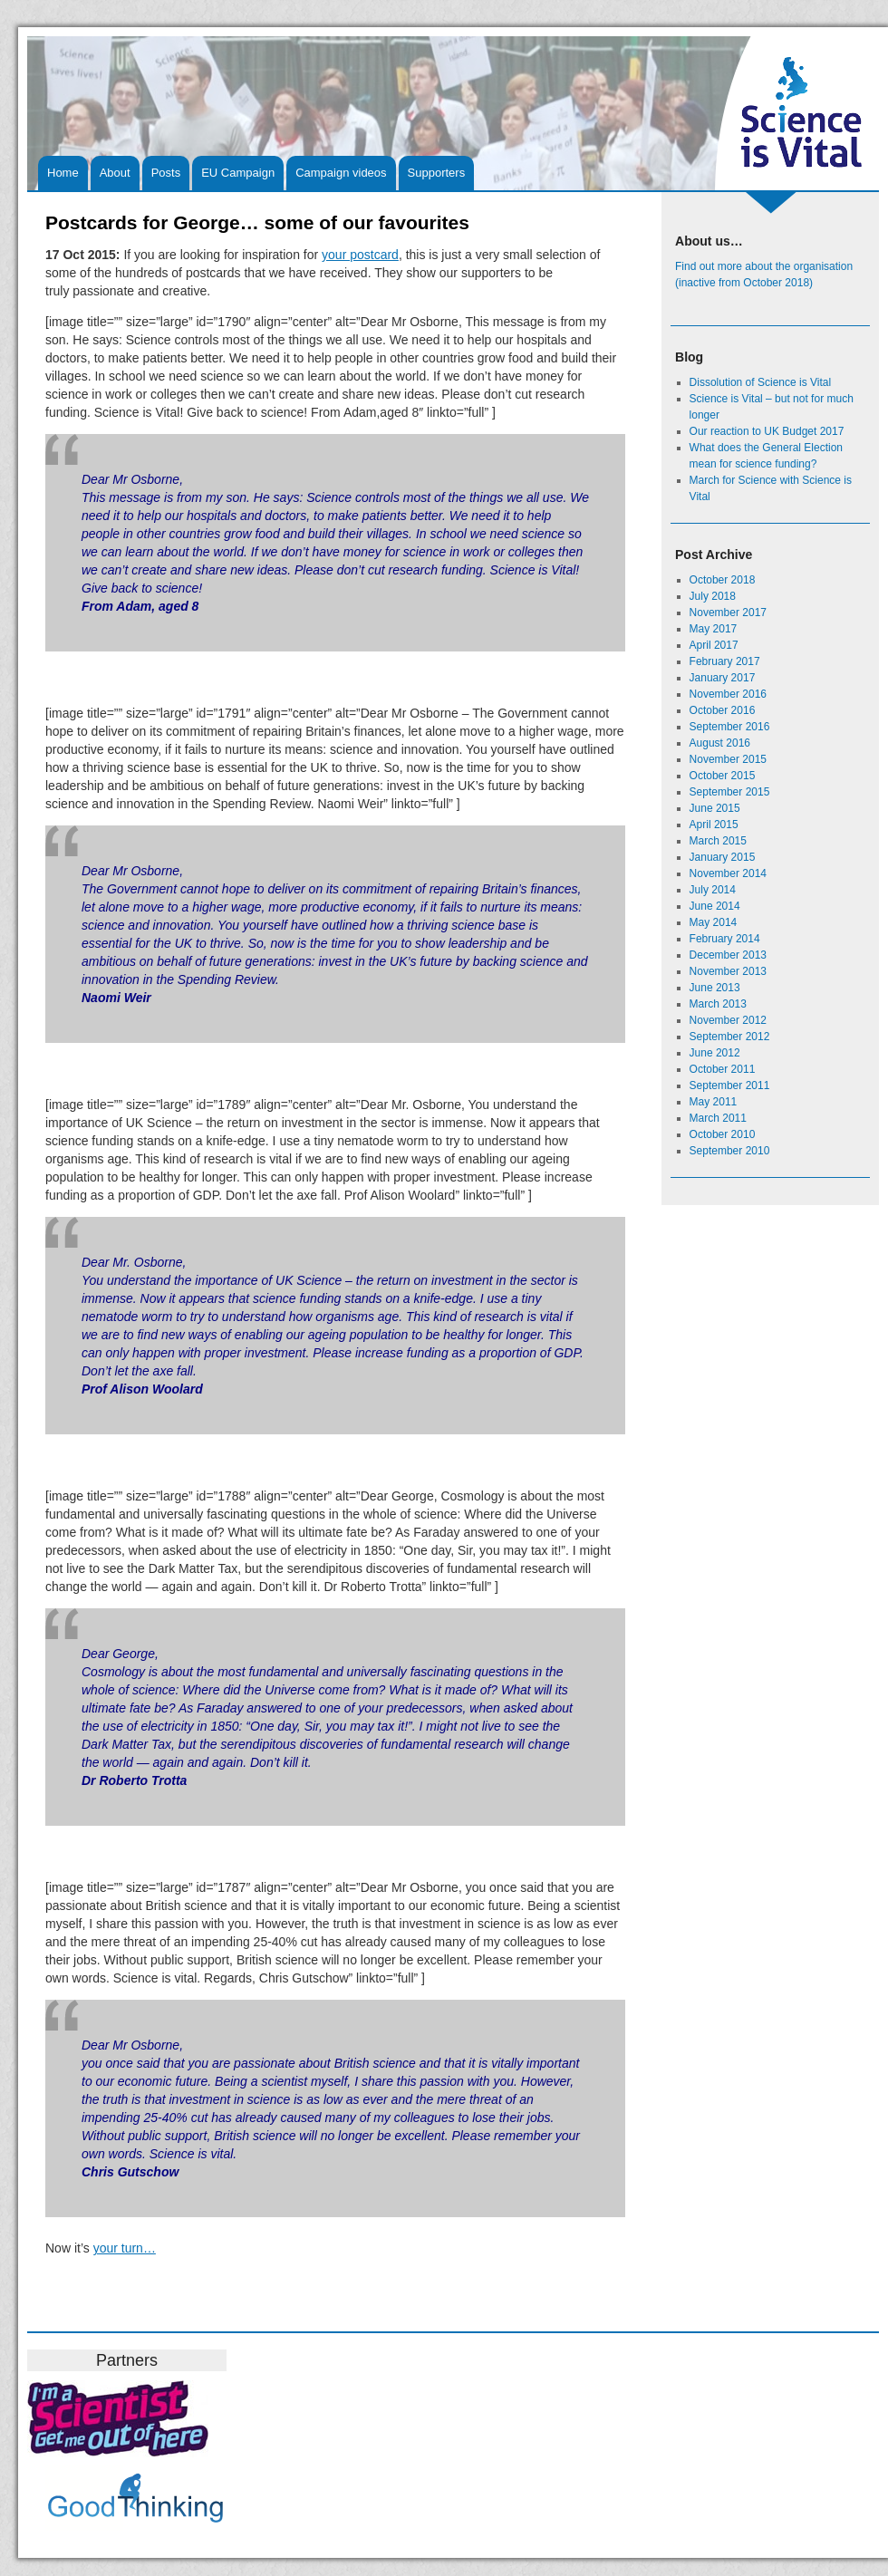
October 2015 (723, 775)
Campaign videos (340, 172)
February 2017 (725, 661)
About (115, 172)
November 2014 (728, 873)
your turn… (124, 2248)
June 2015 (715, 808)
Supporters (437, 172)
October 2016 (723, 710)
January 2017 (723, 677)
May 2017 (714, 628)
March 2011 (718, 1118)
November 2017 (728, 612)
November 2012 (728, 1020)
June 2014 (715, 906)
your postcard (360, 254)
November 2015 (728, 759)
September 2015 (730, 792)
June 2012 (715, 1053)
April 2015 (714, 824)
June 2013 (715, 987)
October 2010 (723, 1134)
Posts (166, 172)
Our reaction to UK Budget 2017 (767, 431)
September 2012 (730, 1036)
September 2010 (730, 1150)
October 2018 (723, 580)
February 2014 (725, 938)
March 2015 (718, 841)
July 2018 (713, 596)
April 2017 (714, 645)
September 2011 (730, 1085)
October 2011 (723, 1069)
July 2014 (713, 889)
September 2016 (730, 726)
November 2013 (728, 971)
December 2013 (728, 955)
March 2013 (718, 1004)
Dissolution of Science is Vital (761, 382)
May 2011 (714, 1101)
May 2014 (714, 922)
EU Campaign (238, 172)
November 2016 (728, 694)
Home (63, 172)
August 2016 (720, 743)
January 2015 (723, 857)
